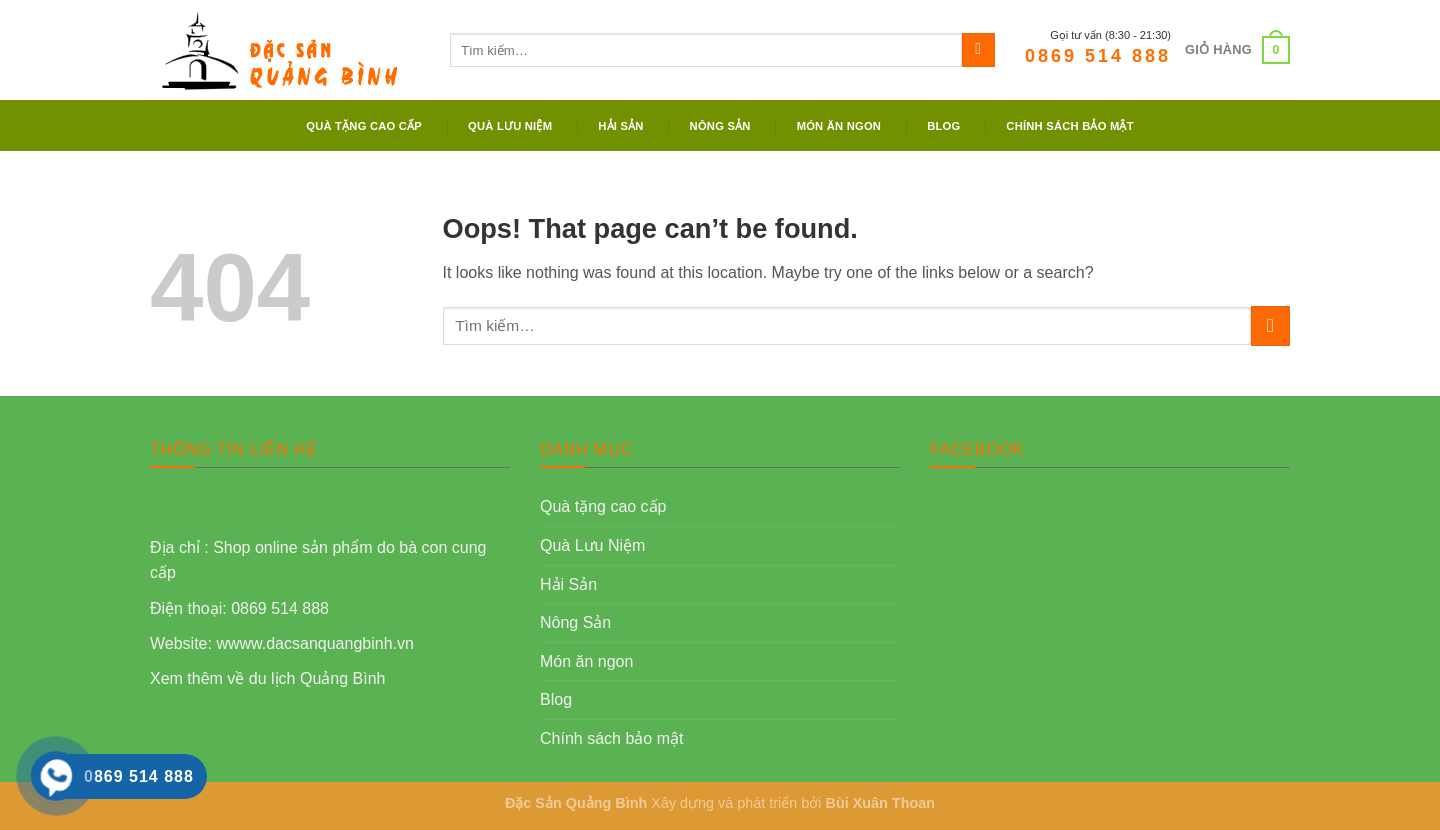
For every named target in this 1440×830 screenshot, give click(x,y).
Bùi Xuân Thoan (881, 803)
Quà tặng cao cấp (364, 126)
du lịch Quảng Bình (317, 678)
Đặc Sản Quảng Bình (576, 803)
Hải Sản (620, 126)
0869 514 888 (1098, 56)
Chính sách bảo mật (1069, 126)
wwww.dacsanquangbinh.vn (314, 643)
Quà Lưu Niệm (510, 126)
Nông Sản (720, 126)
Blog (943, 126)
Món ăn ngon (839, 126)
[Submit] (978, 50)
